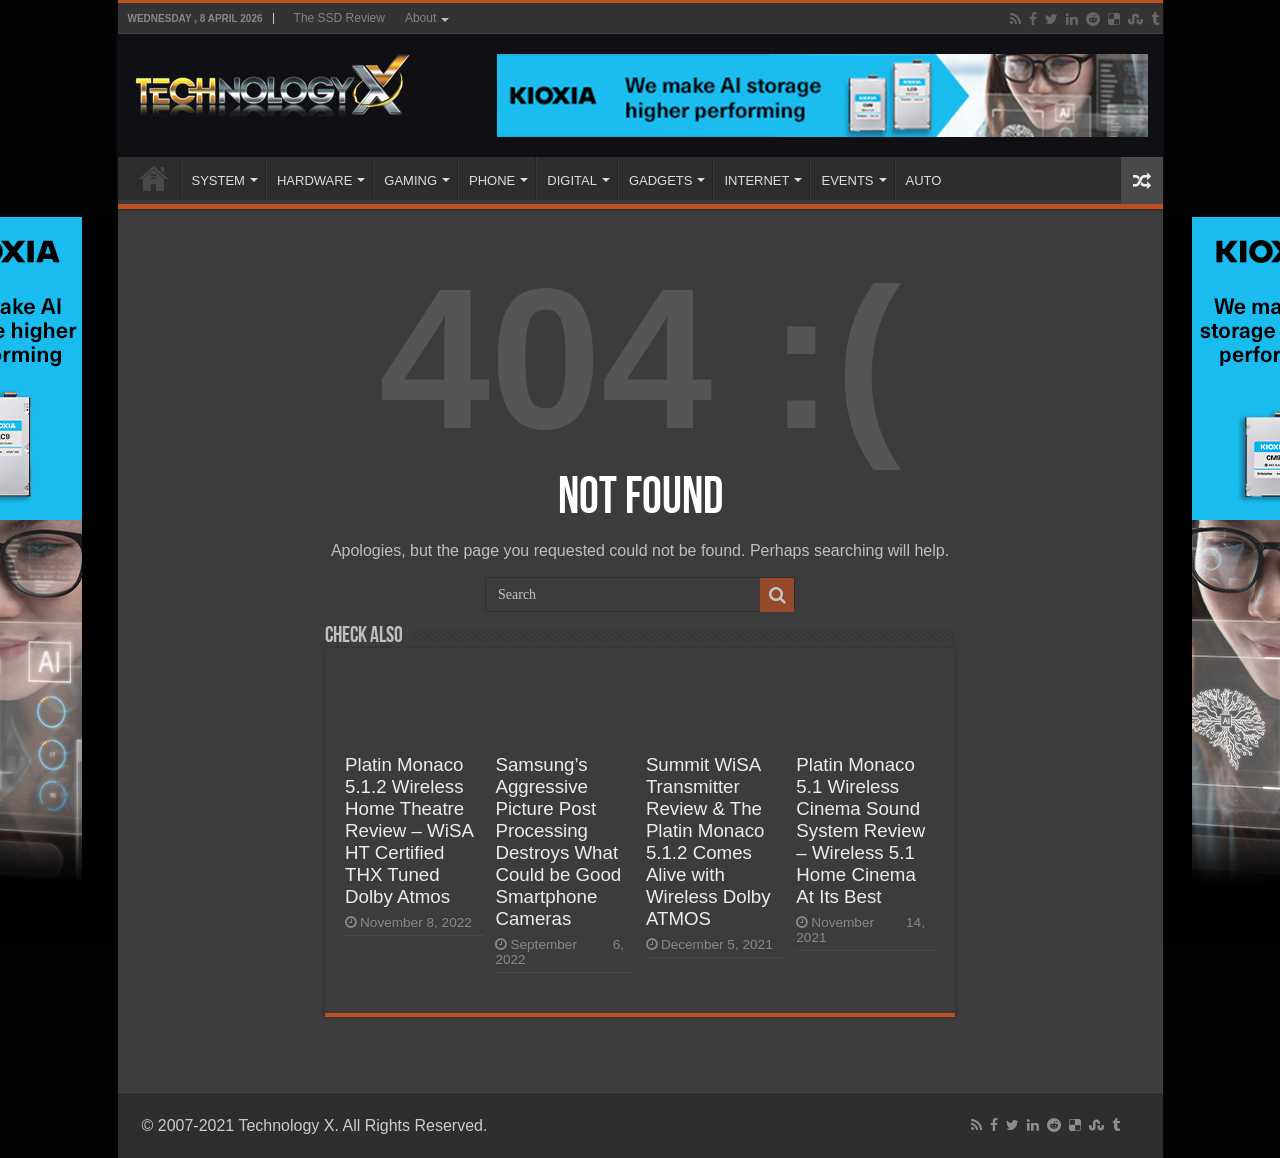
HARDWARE (314, 180)
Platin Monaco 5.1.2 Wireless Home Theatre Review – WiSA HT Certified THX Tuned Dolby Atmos (409, 830)
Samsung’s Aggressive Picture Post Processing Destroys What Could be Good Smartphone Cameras (558, 841)
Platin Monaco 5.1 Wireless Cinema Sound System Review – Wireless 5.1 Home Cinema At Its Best (860, 830)
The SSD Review (339, 18)
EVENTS (847, 180)
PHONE (492, 180)
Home (154, 178)
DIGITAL (572, 180)
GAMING (410, 180)
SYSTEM (218, 180)
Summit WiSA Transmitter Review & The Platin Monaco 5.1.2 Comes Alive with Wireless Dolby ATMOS (708, 841)
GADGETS (661, 180)
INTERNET (756, 180)
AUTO (924, 180)
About (420, 18)
